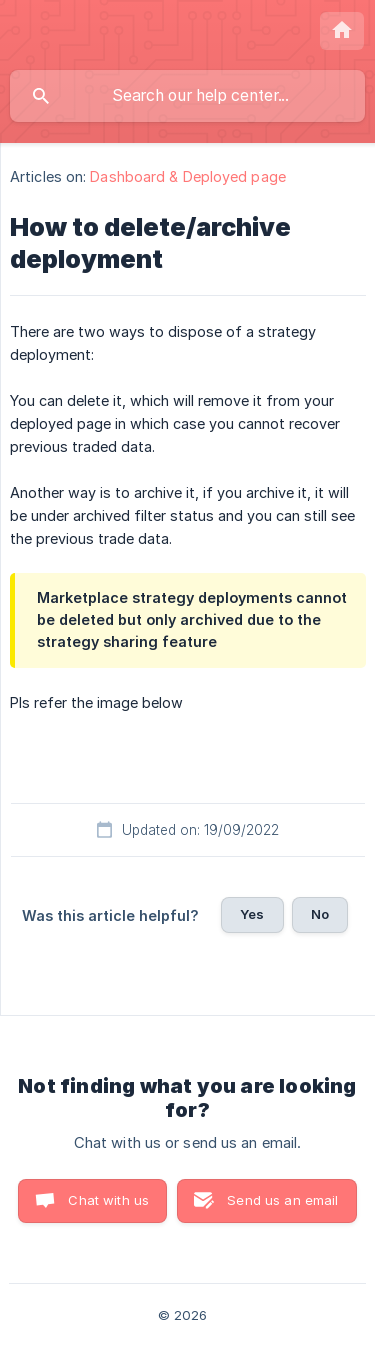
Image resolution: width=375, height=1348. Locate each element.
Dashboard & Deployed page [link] (188, 176)
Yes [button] (252, 914)
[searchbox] (187, 96)
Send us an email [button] (282, 1200)
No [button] (320, 914)
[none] (342, 31)
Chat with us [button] (108, 1200)
